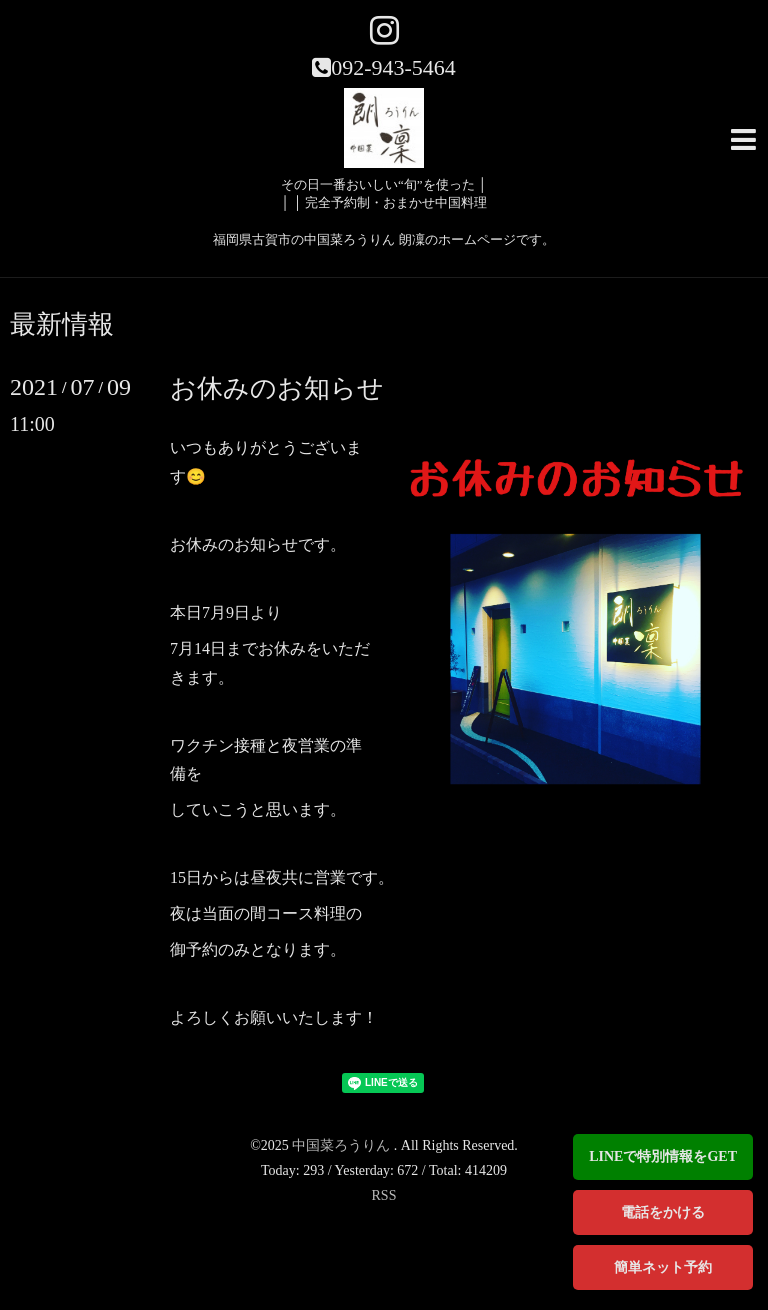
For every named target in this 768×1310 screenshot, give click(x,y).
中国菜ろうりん (343, 1145)
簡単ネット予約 (663, 1267)
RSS (384, 1195)
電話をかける (663, 1212)
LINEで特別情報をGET (663, 1156)
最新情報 (62, 325)
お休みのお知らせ (277, 388)
